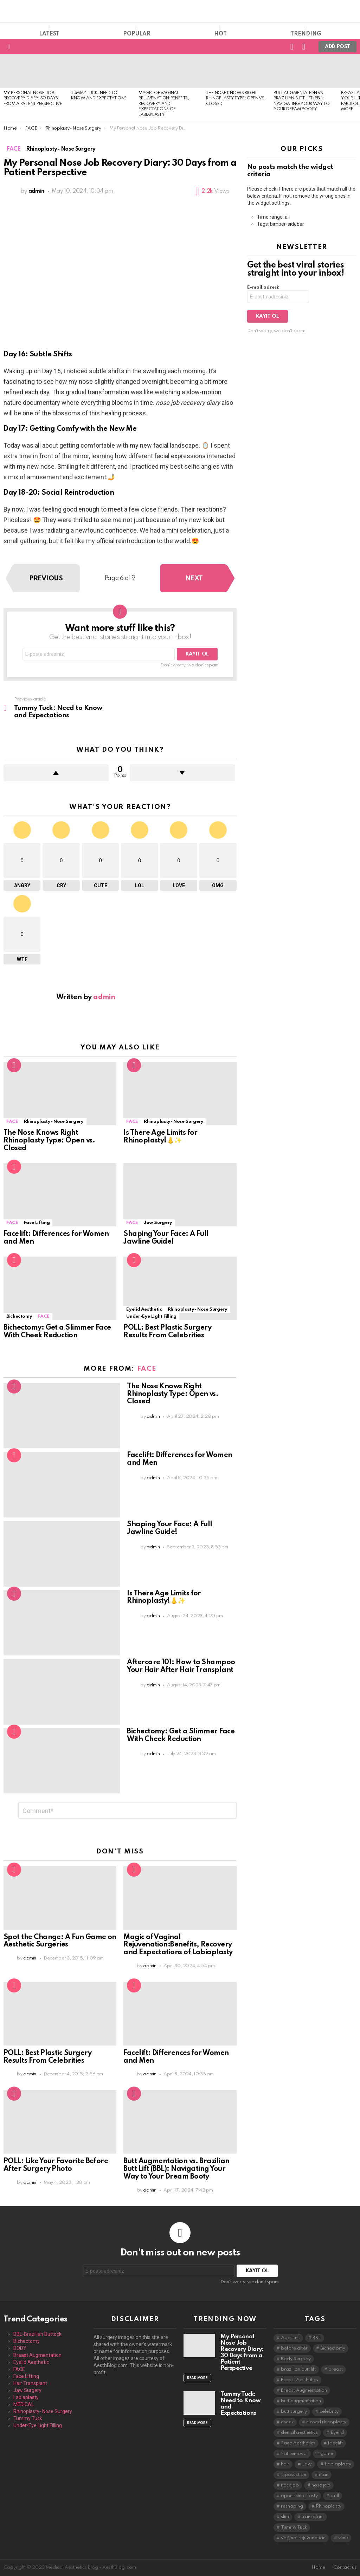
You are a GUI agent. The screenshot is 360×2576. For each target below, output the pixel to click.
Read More (197, 2378)
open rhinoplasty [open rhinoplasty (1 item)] (299, 2495)
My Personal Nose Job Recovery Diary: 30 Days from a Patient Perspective (33, 98)
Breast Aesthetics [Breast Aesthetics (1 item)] (299, 2380)
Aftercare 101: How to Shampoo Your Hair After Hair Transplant (181, 1666)
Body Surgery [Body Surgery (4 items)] (296, 2359)
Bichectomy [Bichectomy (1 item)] (332, 2348)
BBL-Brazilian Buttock (37, 2334)
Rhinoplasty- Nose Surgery (54, 1121)
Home (318, 2567)
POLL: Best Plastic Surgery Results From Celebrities (167, 1331)
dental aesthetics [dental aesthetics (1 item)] (299, 2432)
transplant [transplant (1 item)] (313, 2517)
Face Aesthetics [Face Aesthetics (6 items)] (298, 2443)
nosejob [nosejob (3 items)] (290, 2485)
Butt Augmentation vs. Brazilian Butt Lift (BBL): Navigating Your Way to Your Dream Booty (176, 2169)
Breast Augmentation (37, 2355)
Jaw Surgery (158, 1222)
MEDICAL (23, 2404)
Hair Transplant (30, 2383)
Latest (49, 31)
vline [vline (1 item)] (343, 2538)
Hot (220, 31)
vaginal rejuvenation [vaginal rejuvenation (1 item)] (303, 2538)
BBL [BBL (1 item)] (317, 2337)
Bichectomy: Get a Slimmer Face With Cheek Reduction (57, 1331)
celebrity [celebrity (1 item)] (329, 2411)
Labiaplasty (26, 2397)
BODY (19, 2348)
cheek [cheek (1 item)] (287, 2422)
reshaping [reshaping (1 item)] (292, 2506)
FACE (12, 1121)
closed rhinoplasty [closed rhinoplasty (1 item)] (326, 2422)
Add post (337, 48)
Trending (305, 31)
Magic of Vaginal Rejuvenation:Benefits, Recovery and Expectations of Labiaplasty (164, 104)
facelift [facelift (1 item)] (335, 2443)
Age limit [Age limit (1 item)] (290, 2337)
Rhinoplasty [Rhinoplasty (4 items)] (328, 2506)
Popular (136, 31)
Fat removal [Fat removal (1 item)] (294, 2453)
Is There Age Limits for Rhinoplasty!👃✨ (160, 1136)
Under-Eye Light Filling (151, 1316)
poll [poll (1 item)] (334, 2495)
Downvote (182, 772)
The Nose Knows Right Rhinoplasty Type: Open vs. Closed (235, 98)
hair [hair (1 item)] (285, 2464)
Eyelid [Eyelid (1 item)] (337, 2432)
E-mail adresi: (263, 287)
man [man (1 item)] (323, 2474)
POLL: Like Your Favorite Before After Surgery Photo (56, 2165)
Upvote (56, 772)
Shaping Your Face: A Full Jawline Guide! (166, 1238)
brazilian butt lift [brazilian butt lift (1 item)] (298, 2369)
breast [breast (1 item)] (335, 2369)
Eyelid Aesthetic (144, 1309)
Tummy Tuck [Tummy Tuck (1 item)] (294, 2527)
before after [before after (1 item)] (294, 2348)
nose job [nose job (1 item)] (320, 2485)
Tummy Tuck (27, 2418)
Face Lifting (37, 1222)
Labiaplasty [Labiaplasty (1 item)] (337, 2464)
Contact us (344, 2567)
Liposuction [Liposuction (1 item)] (293, 2474)
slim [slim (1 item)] (285, 2517)
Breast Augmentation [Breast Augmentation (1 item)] (304, 2390)
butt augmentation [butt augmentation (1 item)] (301, 2401)
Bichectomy (19, 1316)
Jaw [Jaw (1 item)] (307, 2464)
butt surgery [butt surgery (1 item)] (294, 2411)
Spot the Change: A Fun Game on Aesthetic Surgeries (60, 1941)
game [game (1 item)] (326, 2453)
